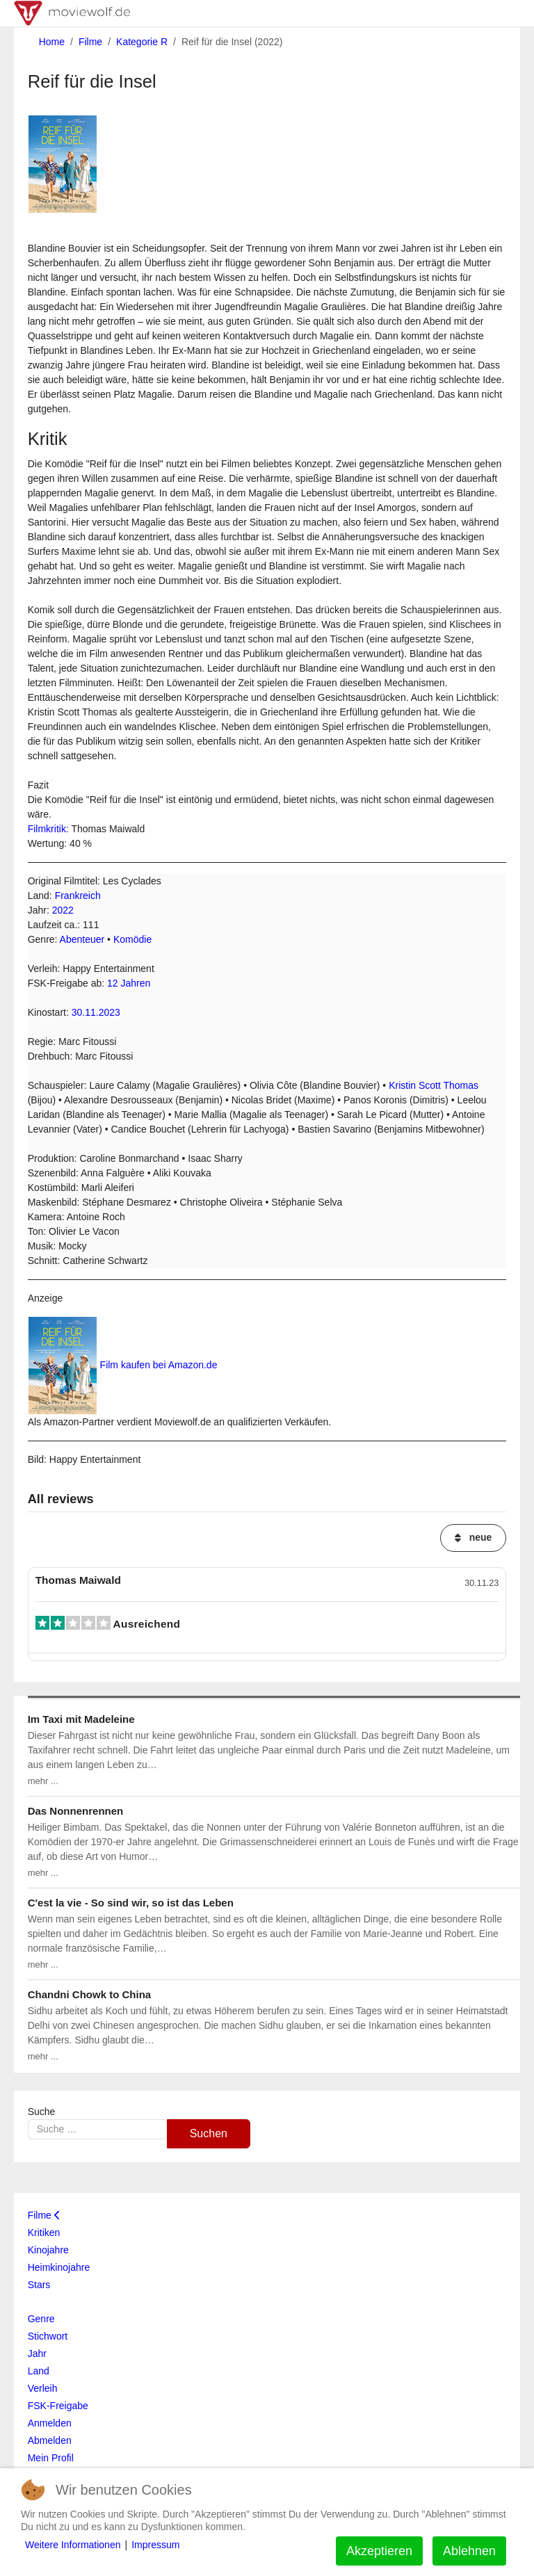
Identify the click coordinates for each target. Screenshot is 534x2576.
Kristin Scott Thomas (433, 1085)
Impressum (155, 2544)
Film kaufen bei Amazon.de (159, 1364)
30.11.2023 (96, 1012)
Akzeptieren (379, 2551)
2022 (63, 910)
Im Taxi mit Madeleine (81, 1719)
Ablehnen (469, 2551)
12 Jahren (128, 983)
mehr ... (43, 1781)
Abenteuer (82, 939)
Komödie (132, 939)
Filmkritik (47, 828)
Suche (42, 2111)
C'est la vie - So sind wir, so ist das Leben (131, 1903)
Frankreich (78, 895)
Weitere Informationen (72, 2544)
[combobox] (98, 2129)
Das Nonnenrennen (76, 1811)
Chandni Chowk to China (90, 1994)
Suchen (208, 2133)
